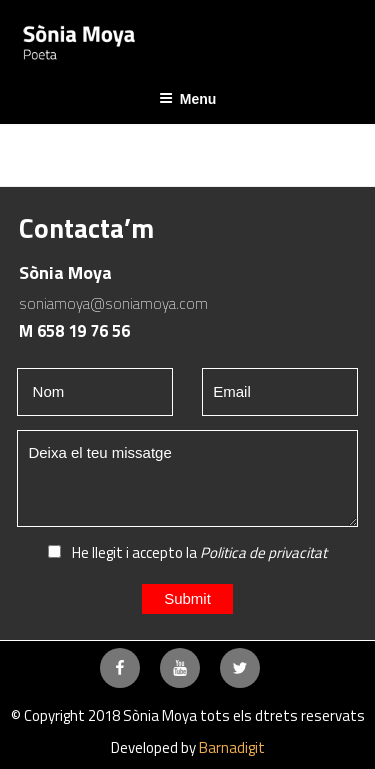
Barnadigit (232, 747)
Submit (187, 598)
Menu (188, 99)
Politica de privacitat (263, 552)
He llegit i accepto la (187, 552)
